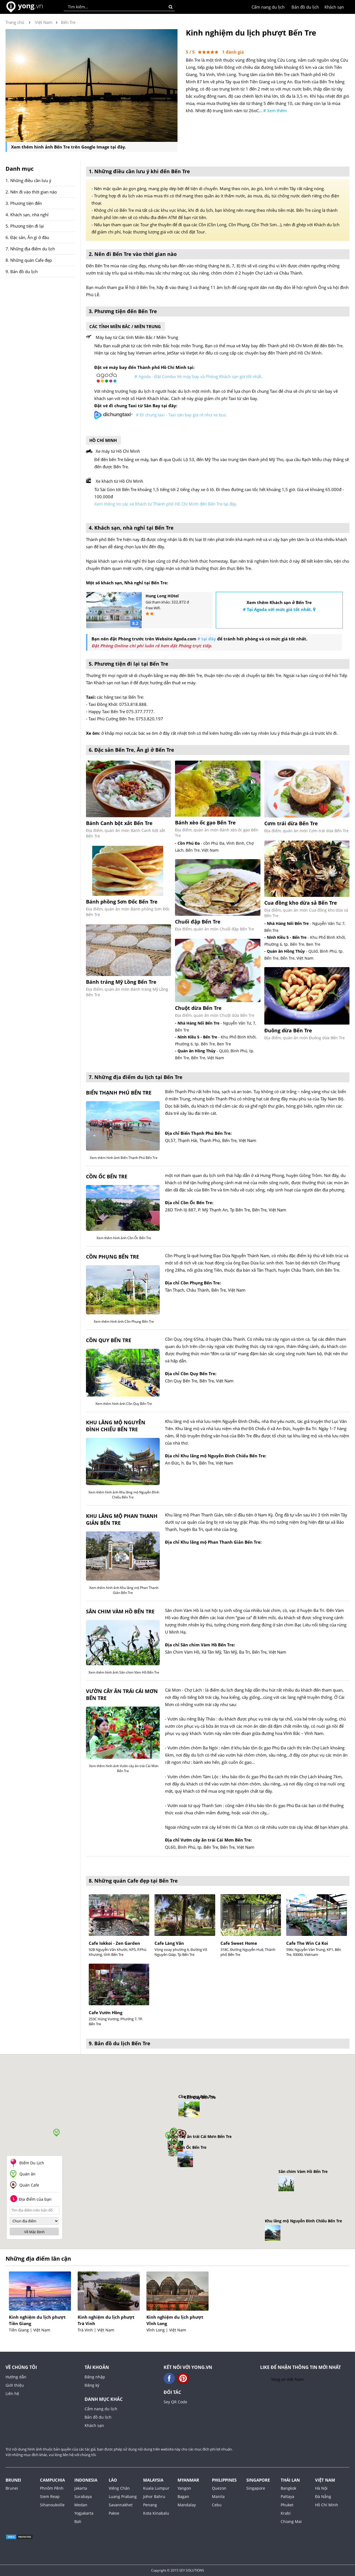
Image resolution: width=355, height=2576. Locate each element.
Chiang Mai (291, 2521)
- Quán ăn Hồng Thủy (195, 1050)
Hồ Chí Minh (326, 2504)
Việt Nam (325, 2480)
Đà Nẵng (323, 2496)
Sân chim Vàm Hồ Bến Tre (120, 1611)
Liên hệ (12, 2393)
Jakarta (80, 2488)
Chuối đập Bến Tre (197, 921)
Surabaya (83, 2496)
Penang (150, 2504)
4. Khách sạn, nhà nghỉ (27, 214)
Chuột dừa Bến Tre (198, 1008)
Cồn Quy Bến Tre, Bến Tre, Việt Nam (199, 1380)
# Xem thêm (275, 110)
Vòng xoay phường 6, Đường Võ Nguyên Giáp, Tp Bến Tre (180, 1952)
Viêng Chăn (119, 2488)
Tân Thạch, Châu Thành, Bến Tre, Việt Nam (205, 1290)
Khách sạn (334, 7)
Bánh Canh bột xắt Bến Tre (119, 823)
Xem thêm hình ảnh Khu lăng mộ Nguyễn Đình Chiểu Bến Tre (123, 1495)
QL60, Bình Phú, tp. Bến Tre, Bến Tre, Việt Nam (209, 1847)
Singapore (258, 2480)
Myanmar (188, 2480)
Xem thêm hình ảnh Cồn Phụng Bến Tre (123, 1321)
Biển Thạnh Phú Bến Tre (118, 1092)
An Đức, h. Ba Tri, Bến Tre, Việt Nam (199, 1463)
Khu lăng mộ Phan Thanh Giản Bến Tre (122, 1519)
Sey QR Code (175, 2401)
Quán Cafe (29, 2185)
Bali (77, 2521)
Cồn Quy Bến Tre (108, 1340)
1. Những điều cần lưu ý (28, 180)
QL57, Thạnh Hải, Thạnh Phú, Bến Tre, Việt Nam (210, 1140)
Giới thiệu (15, 2385)
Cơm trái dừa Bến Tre (291, 823)
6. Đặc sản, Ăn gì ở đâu (27, 237)
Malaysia (153, 2480)
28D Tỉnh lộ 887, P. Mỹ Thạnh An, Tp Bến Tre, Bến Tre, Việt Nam (225, 1209)
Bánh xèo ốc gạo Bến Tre (205, 822)
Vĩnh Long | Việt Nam (166, 2330)
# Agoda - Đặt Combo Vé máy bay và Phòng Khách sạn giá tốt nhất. (198, 376)
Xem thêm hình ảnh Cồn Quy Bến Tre (123, 1403)
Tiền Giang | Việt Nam (29, 2330)
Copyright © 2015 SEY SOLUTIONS (177, 2570)
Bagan (183, 2496)
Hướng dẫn (16, 2376)
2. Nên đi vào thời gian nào (31, 192)
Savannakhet (121, 2504)
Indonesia (85, 2480)
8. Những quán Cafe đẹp (29, 260)
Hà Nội (321, 2488)
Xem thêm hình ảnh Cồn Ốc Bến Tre (123, 1238)
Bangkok (288, 2488)
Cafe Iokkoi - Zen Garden (114, 1943)
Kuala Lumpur (156, 2488)
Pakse (114, 2513)
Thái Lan (290, 2480)
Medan (80, 2504)
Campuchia (52, 2480)
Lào (113, 2480)
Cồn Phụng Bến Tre (112, 1256)
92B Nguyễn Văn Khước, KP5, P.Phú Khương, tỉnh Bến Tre (117, 1952)
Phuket (287, 2504)
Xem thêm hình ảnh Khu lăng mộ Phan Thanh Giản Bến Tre (123, 1590)
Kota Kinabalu (156, 2513)
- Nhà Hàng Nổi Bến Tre (197, 1023)
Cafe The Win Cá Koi (307, 1943)
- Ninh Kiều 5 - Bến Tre (196, 1037)
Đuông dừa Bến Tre (288, 1030)
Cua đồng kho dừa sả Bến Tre (300, 902)
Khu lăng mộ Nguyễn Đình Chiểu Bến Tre (115, 1426)
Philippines (224, 2480)
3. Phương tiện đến (24, 203)
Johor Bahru (154, 2496)
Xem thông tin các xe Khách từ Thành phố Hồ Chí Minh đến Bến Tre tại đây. (165, 504)
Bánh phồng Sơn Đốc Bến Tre (122, 901)
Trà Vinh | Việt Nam (96, 2330)
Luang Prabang (123, 2496)
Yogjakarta (83, 2513)
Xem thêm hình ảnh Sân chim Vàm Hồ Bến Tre (123, 1672)
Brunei (13, 2480)
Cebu (217, 2504)
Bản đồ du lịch (305, 7)
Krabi (286, 2513)
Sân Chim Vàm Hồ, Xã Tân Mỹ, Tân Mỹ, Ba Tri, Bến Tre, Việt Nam (225, 1652)
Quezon (219, 2488)
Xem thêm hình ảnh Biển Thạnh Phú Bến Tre (123, 1157)
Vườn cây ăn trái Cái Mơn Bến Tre (122, 1694)
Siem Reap (50, 2496)
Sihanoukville (52, 2504)
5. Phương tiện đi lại (25, 226)
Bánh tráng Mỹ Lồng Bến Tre (121, 981)
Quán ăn (27, 2174)
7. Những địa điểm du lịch (30, 248)
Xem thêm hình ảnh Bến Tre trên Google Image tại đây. (68, 147)
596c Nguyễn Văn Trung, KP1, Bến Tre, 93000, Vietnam (313, 1952)
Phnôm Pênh (52, 2488)
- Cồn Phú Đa (187, 843)
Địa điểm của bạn (31, 2198)
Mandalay (187, 2504)
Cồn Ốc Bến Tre (106, 1176)
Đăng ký (92, 2385)
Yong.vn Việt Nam (287, 2379)
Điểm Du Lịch (31, 2162)
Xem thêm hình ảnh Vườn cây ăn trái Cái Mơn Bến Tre (122, 1768)
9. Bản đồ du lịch (22, 271)
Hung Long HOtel (162, 595)
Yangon (184, 2488)
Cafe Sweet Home (238, 1943)
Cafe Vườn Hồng (105, 2012)
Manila (218, 2496)
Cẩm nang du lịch (268, 7)
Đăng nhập (95, 2376)
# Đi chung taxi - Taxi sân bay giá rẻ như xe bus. (181, 414)
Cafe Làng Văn (169, 1943)
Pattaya (287, 2496)
